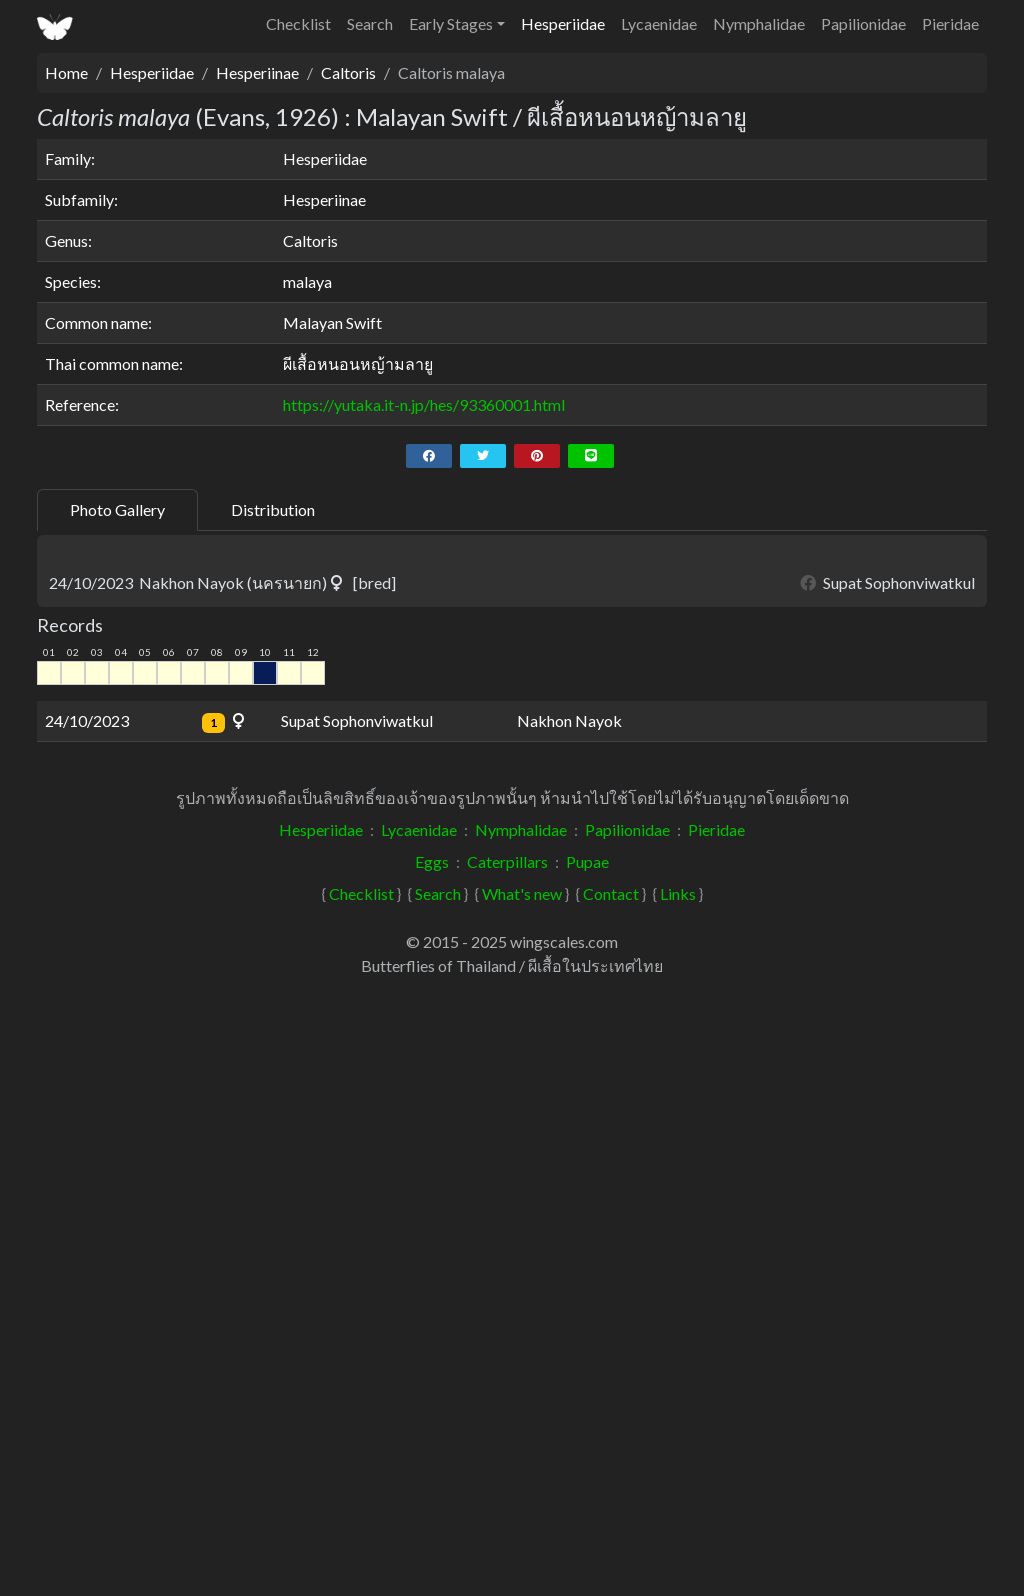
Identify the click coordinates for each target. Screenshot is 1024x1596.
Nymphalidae (759, 23)
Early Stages (451, 23)
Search (370, 23)
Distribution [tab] (273, 509)
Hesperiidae (563, 23)
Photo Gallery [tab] (117, 509)
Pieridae (950, 23)
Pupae (587, 1471)
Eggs (432, 1471)
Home (66, 72)
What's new (522, 1503)
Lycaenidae (659, 23)
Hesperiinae (257, 72)
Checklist (298, 23)
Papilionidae (863, 23)
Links (678, 1503)
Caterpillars (507, 1471)
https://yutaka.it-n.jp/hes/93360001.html (424, 404)
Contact (611, 1503)
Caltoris (348, 72)
